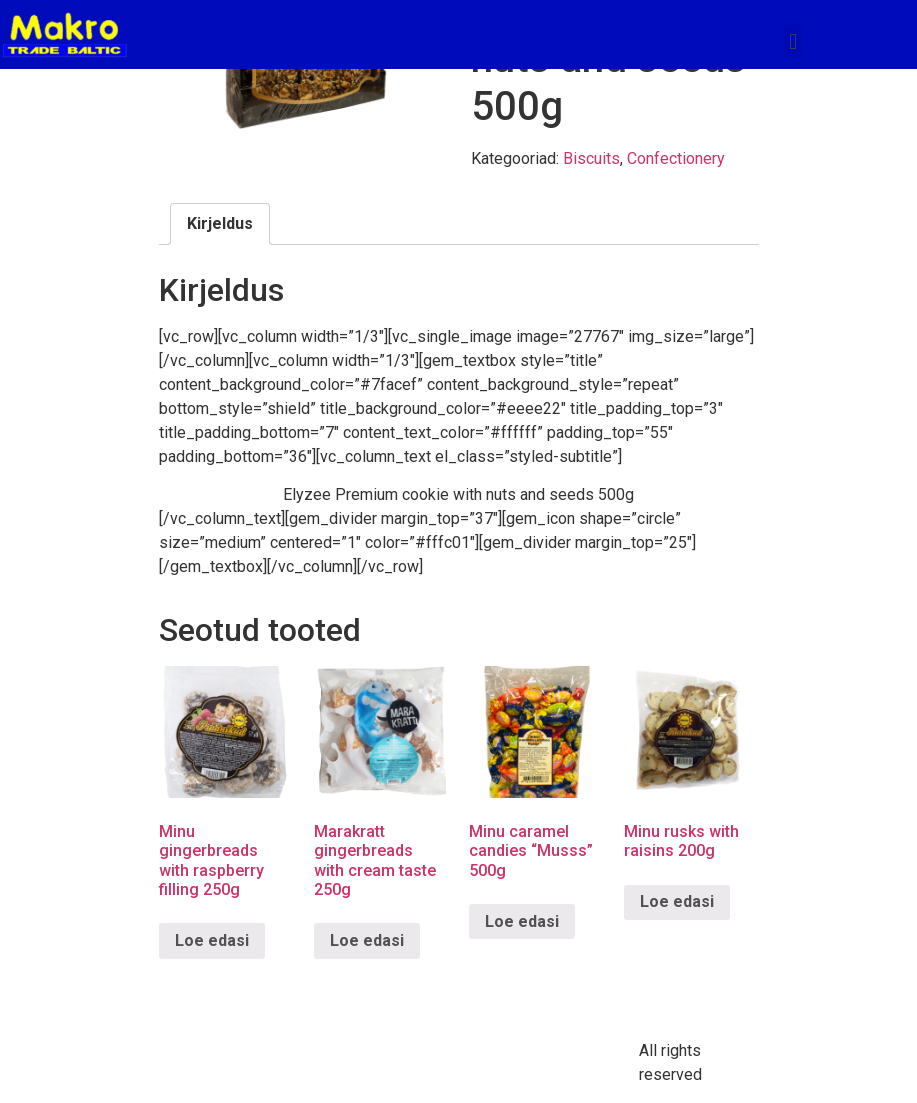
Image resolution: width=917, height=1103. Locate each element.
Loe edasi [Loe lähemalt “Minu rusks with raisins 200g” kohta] (677, 901)
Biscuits (591, 158)
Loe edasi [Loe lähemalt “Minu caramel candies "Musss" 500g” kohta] (522, 921)
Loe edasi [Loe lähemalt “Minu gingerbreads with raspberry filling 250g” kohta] (212, 940)
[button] (793, 41)
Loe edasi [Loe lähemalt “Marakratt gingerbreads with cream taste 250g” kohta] (367, 940)
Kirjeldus (220, 223)
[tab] (220, 224)
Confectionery (676, 158)
